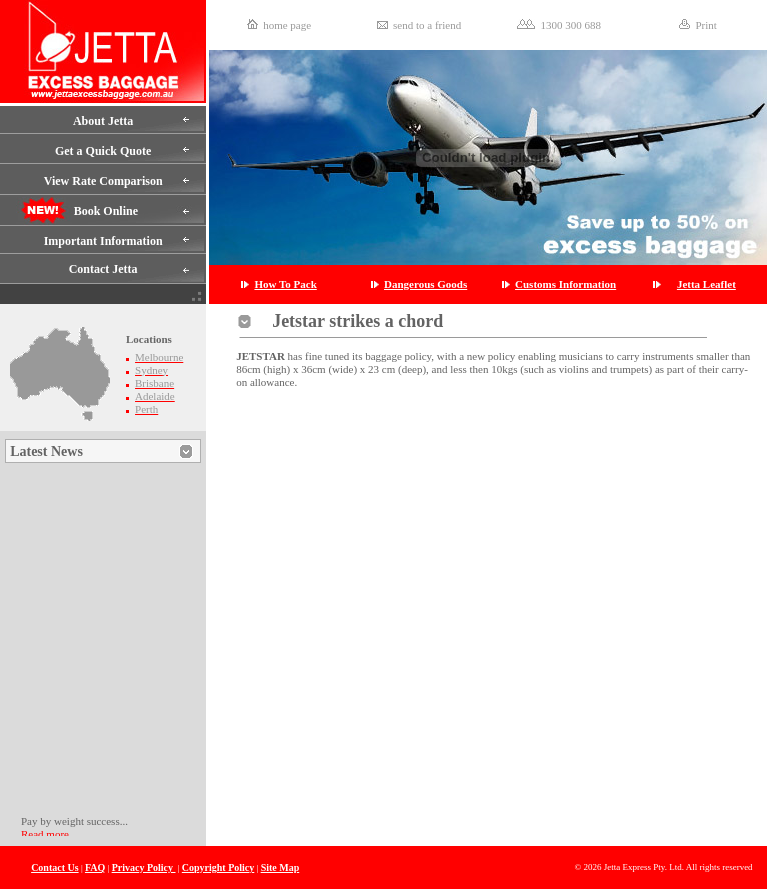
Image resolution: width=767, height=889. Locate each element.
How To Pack (285, 284)
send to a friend (427, 25)
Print (705, 25)
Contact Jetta (103, 269)
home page (287, 25)
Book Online (106, 211)
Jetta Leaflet (706, 284)
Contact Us (55, 867)
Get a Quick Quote (103, 151)
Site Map (280, 867)
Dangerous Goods (425, 284)
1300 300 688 (570, 25)
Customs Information (565, 284)
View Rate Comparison (103, 181)
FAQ (95, 867)
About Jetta (103, 121)
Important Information (103, 241)
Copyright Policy (218, 867)
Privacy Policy (144, 867)
